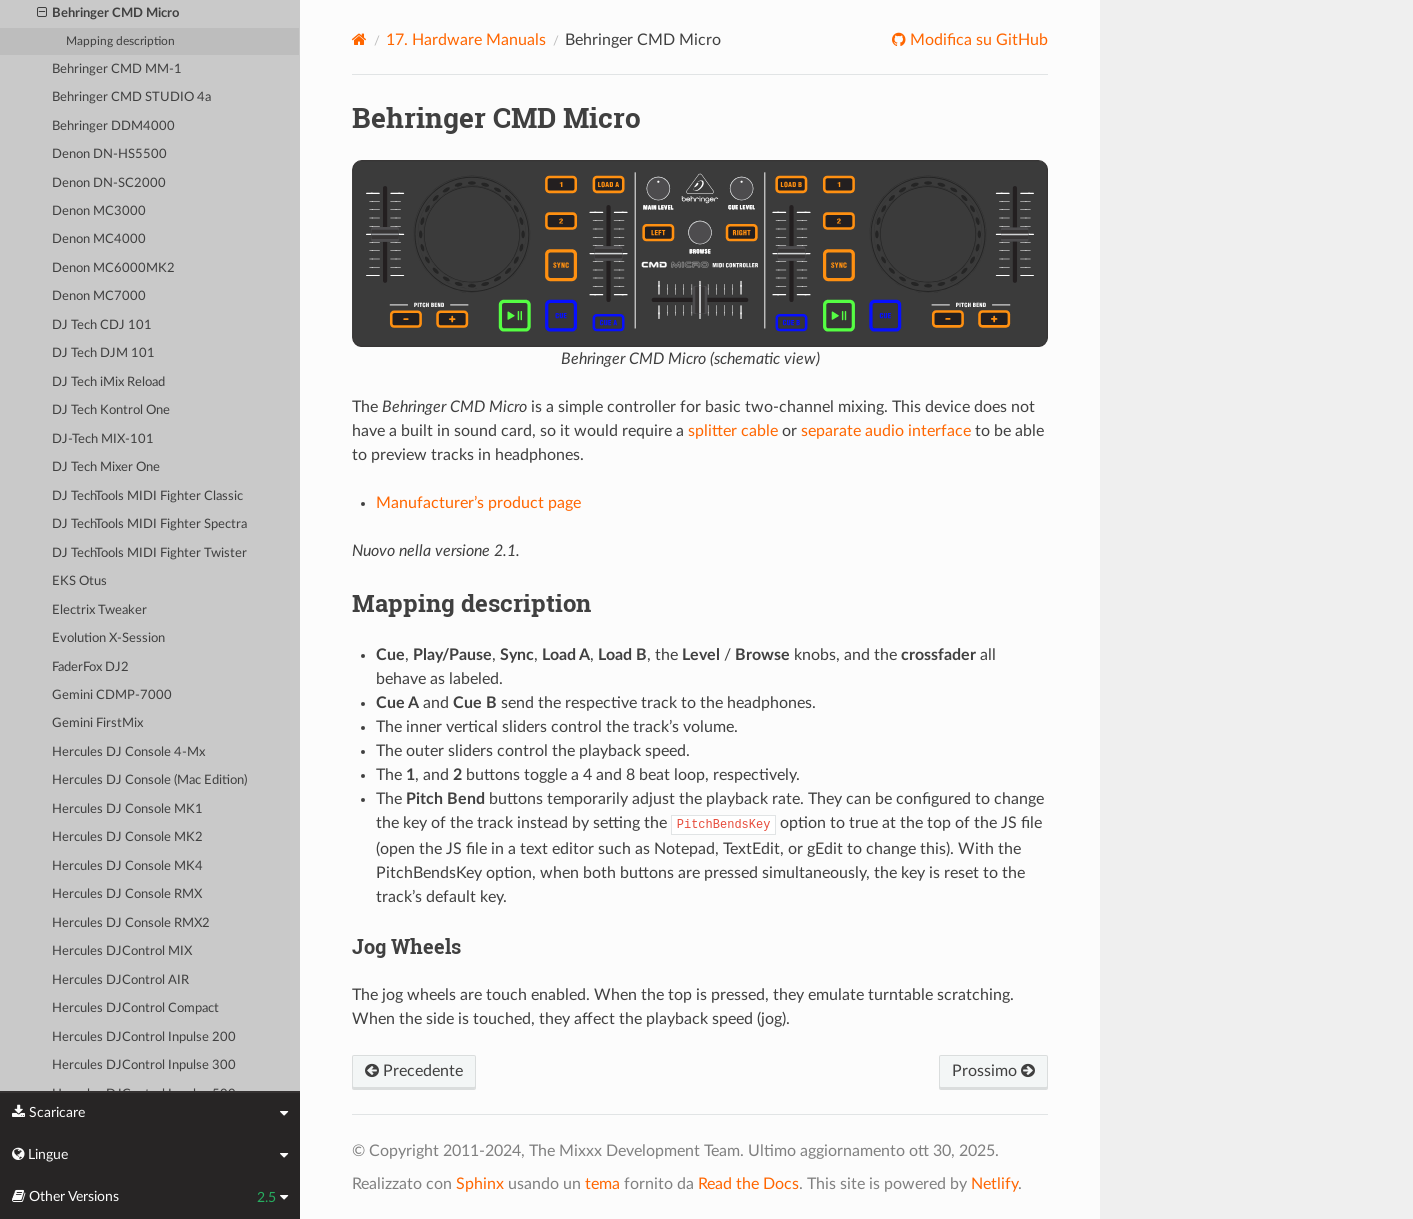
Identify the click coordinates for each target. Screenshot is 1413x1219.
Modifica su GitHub (977, 40)
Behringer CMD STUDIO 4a (131, 97)
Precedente (414, 1071)
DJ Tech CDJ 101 (102, 325)
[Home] (359, 39)
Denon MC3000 (99, 211)
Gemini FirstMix (97, 723)
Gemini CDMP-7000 (112, 695)
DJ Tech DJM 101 (103, 353)
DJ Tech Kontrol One (111, 410)
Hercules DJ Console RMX (127, 894)
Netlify (994, 1184)
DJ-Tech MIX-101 (103, 439)
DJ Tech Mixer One (106, 467)
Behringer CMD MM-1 (117, 69)
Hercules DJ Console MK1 (127, 809)
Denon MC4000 (99, 239)
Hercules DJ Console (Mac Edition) (149, 780)
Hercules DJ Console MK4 (127, 866)
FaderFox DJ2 (90, 667)
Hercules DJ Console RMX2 (131, 923)
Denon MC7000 (99, 296)
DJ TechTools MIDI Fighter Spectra (149, 524)
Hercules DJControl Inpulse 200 (144, 1037)
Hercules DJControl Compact (135, 1008)
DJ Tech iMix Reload (108, 382)
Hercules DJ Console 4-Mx (128, 752)
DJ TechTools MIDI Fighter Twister (149, 553)
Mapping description (120, 41)
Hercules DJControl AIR (120, 980)
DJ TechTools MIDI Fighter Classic (147, 496)
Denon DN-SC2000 (109, 183)
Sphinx (480, 1184)
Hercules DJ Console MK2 (127, 837)
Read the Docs (748, 1184)
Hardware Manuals (466, 40)
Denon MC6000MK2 (113, 268)
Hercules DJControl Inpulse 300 (144, 1065)
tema (602, 1184)
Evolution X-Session (108, 638)
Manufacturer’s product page (478, 503)
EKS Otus (79, 581)
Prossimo (993, 1071)
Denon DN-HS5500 (109, 154)
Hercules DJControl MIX (122, 951)
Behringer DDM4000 (113, 126)
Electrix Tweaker (99, 610)
